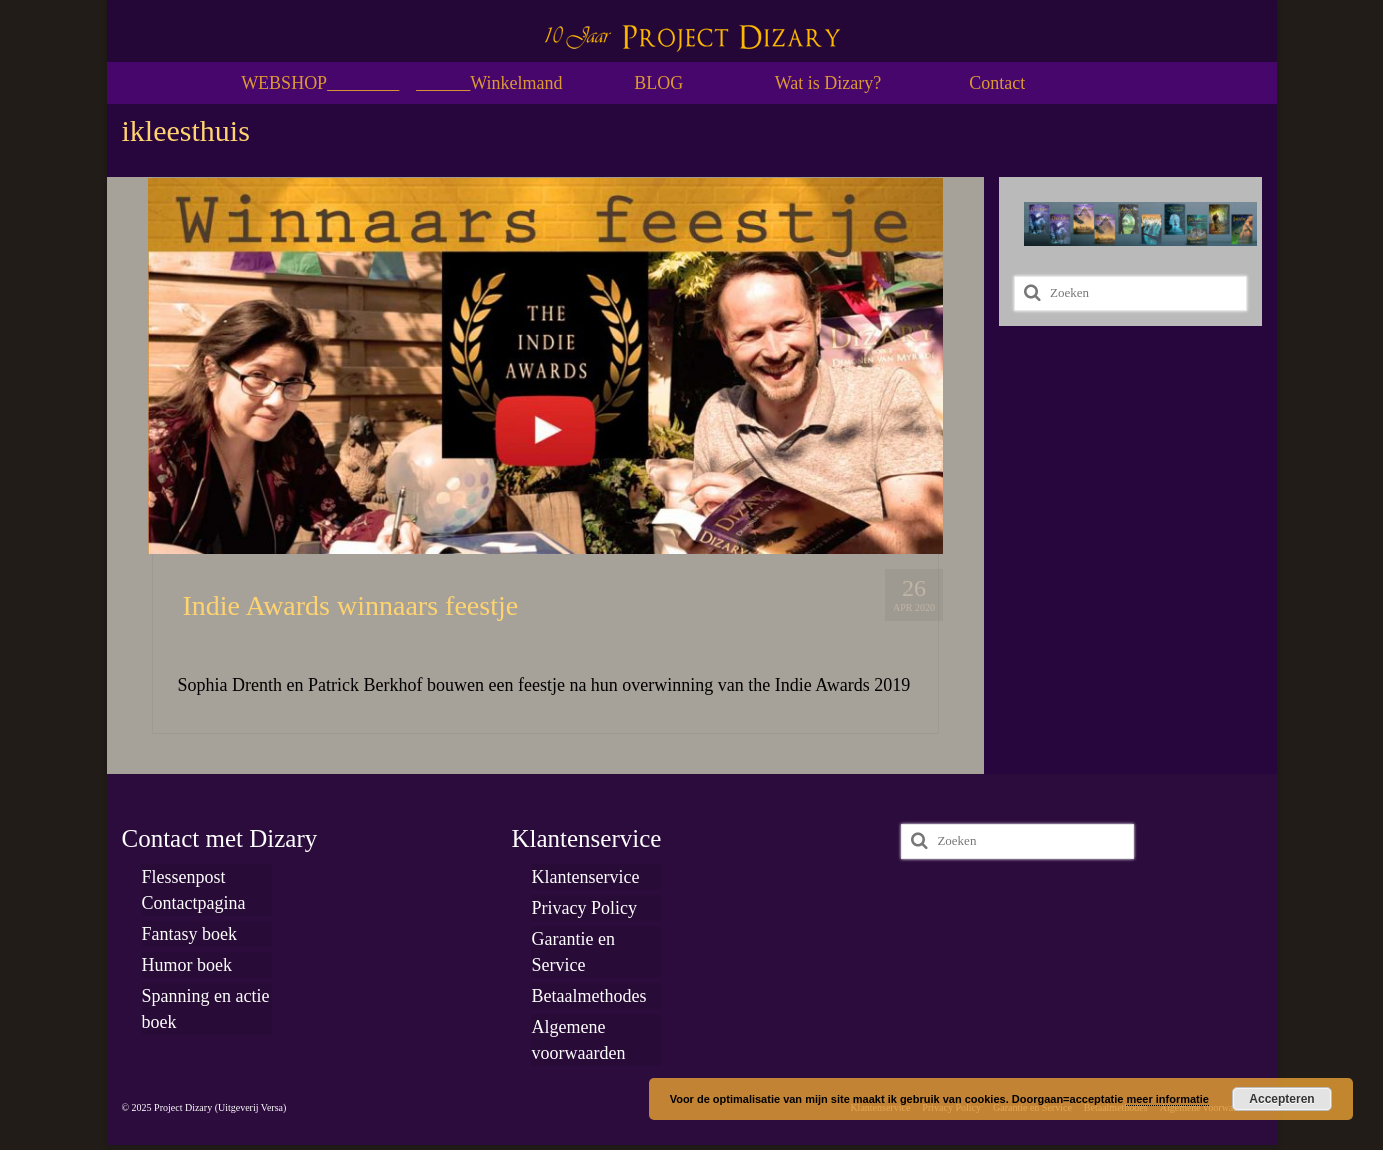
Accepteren (1281, 1099)
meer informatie (1167, 1099)
